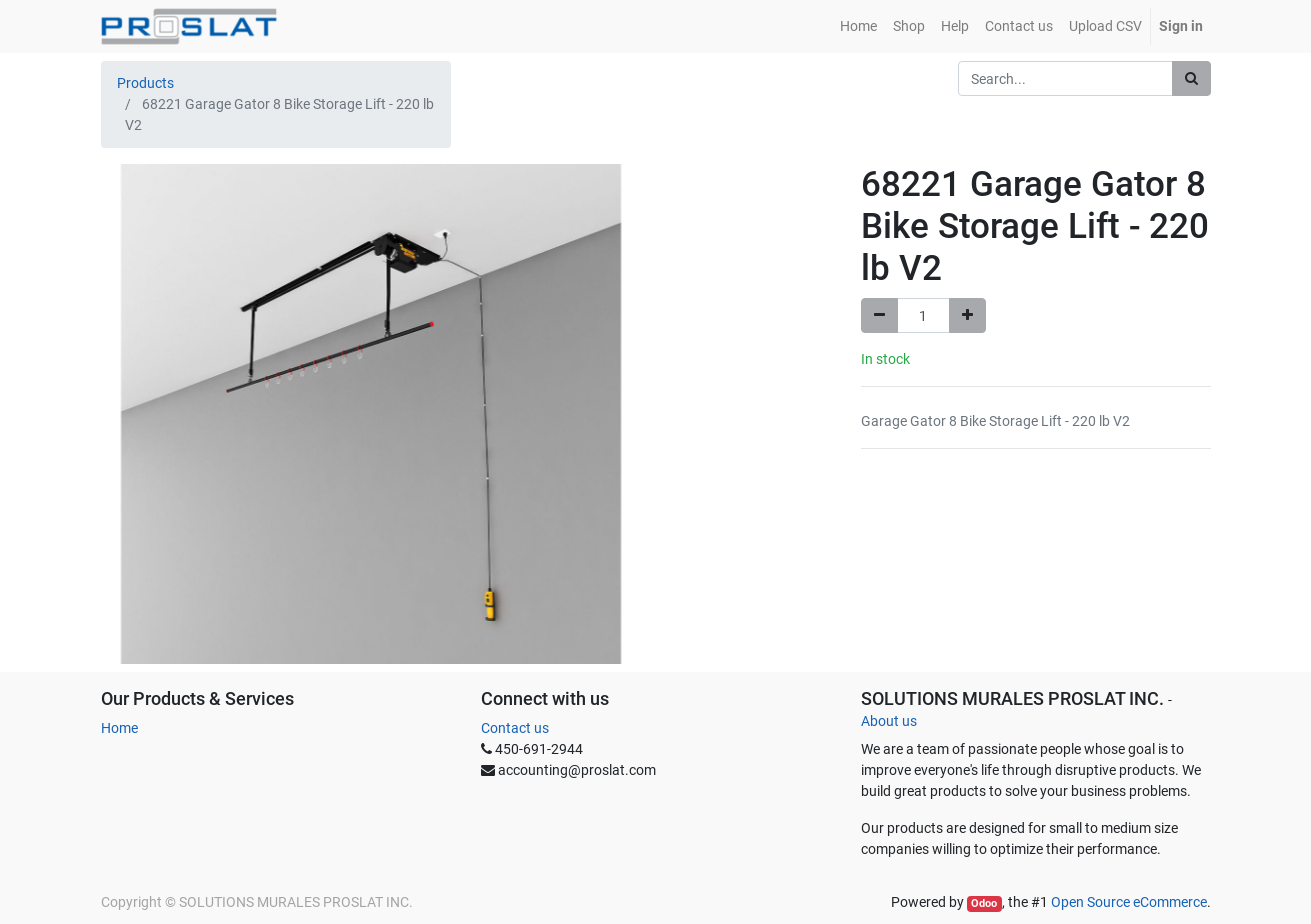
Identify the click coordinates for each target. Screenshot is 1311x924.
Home (119, 728)
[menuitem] (858, 26)
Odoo (984, 903)
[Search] (1191, 78)
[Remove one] (879, 315)
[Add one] (967, 315)
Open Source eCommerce (1129, 902)
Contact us (515, 728)
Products (145, 83)
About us (889, 721)
